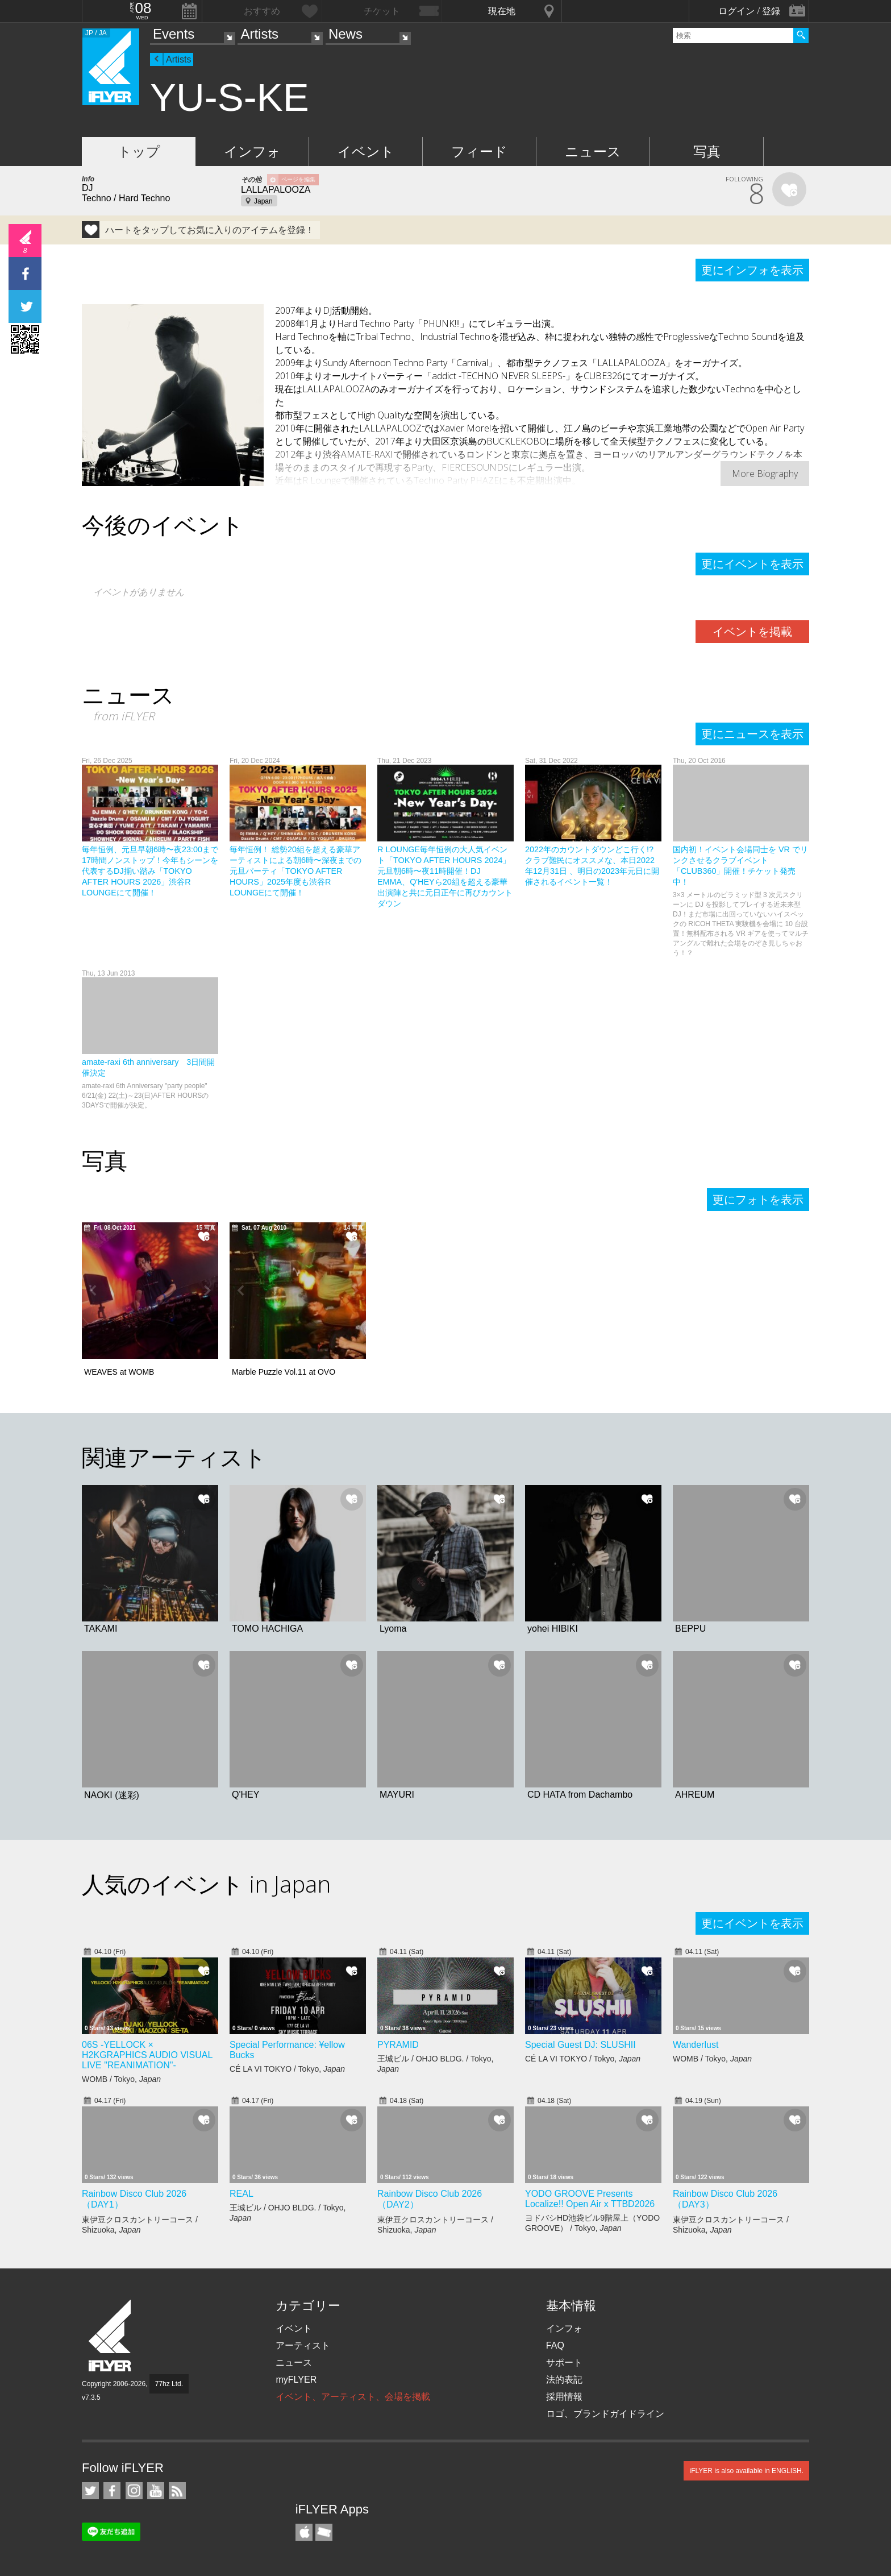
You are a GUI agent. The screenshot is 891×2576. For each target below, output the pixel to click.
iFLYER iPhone (304, 2532)
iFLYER (110, 2335)
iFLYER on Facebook (111, 2490)
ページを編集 (298, 179)
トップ (139, 151)
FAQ (555, 2345)
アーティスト (303, 2345)
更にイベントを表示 (752, 564)
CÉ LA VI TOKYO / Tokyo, (287, 2068)
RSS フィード (177, 2490)
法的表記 (564, 2379)
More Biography (765, 473)
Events (173, 34)
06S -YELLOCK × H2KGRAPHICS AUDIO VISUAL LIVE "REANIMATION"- (147, 2055)
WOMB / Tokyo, (121, 2079)
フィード (479, 151)
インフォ (252, 151)
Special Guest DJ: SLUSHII (580, 2045)
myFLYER (296, 2379)
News (345, 34)
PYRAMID (398, 2045)
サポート (564, 2362)
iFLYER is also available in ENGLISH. (746, 2471)
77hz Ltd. (169, 2384)
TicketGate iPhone (323, 2532)
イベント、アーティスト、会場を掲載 (353, 2396)
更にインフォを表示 (752, 270)
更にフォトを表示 (758, 1199)
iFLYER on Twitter (90, 2490)
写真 (707, 151)
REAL (241, 2193)
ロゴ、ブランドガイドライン (605, 2414)
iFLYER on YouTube (155, 2490)
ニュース (593, 151)
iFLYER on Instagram (134, 2490)
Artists (259, 34)
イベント (366, 151)
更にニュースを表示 (752, 734)
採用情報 (564, 2396)
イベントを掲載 (752, 631)
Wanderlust (695, 2045)
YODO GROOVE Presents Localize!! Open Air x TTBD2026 (590, 2199)
